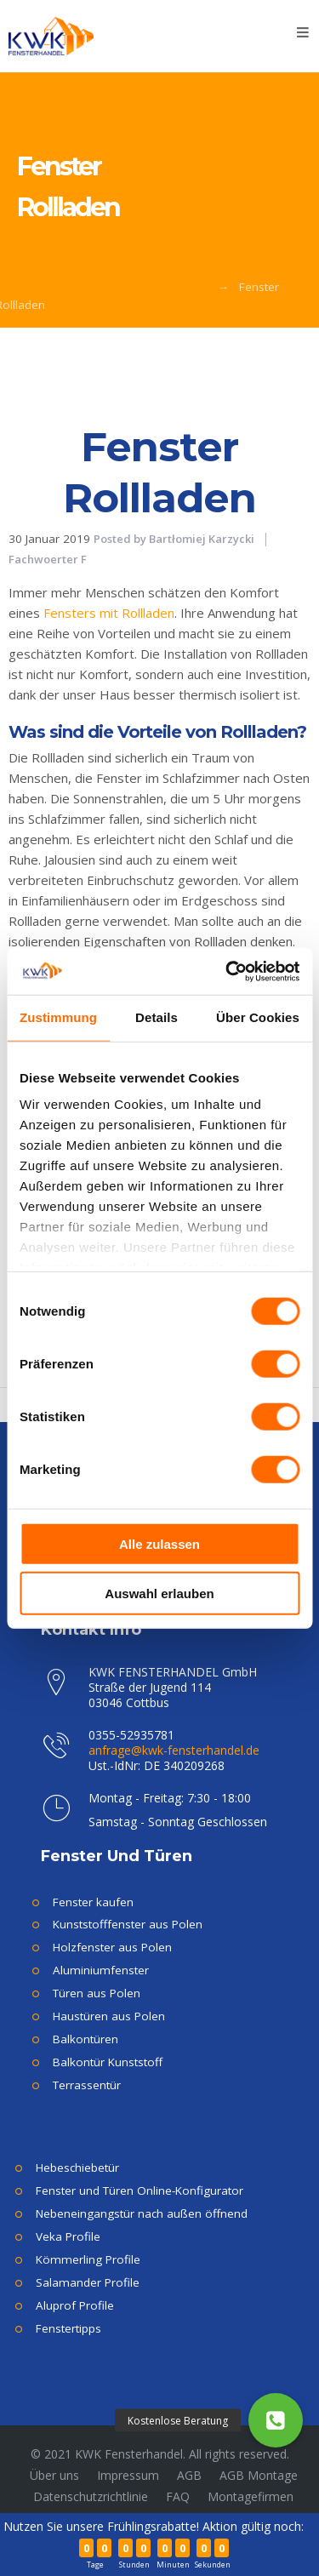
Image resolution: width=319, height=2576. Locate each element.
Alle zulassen (159, 1543)
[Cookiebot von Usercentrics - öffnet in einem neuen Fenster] (227, 971)
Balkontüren (85, 2039)
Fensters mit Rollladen (108, 612)
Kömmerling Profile (88, 2259)
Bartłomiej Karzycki (201, 538)
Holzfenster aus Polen (112, 1947)
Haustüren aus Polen (109, 2016)
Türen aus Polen (96, 1993)
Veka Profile (68, 2236)
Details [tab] (156, 1017)
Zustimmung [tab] (58, 1017)
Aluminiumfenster (101, 1970)
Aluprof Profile (75, 2305)
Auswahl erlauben (159, 1593)
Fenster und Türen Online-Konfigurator (139, 2190)
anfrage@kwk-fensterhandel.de (173, 1750)
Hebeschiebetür (77, 2167)
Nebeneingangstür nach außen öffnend (142, 2213)
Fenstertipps (68, 2328)
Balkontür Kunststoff (107, 2062)
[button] (275, 2420)
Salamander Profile (88, 2282)
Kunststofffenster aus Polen (127, 1924)
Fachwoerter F (170, 286)
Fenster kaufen (93, 1902)
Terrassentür (87, 2085)
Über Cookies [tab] (257, 1017)
